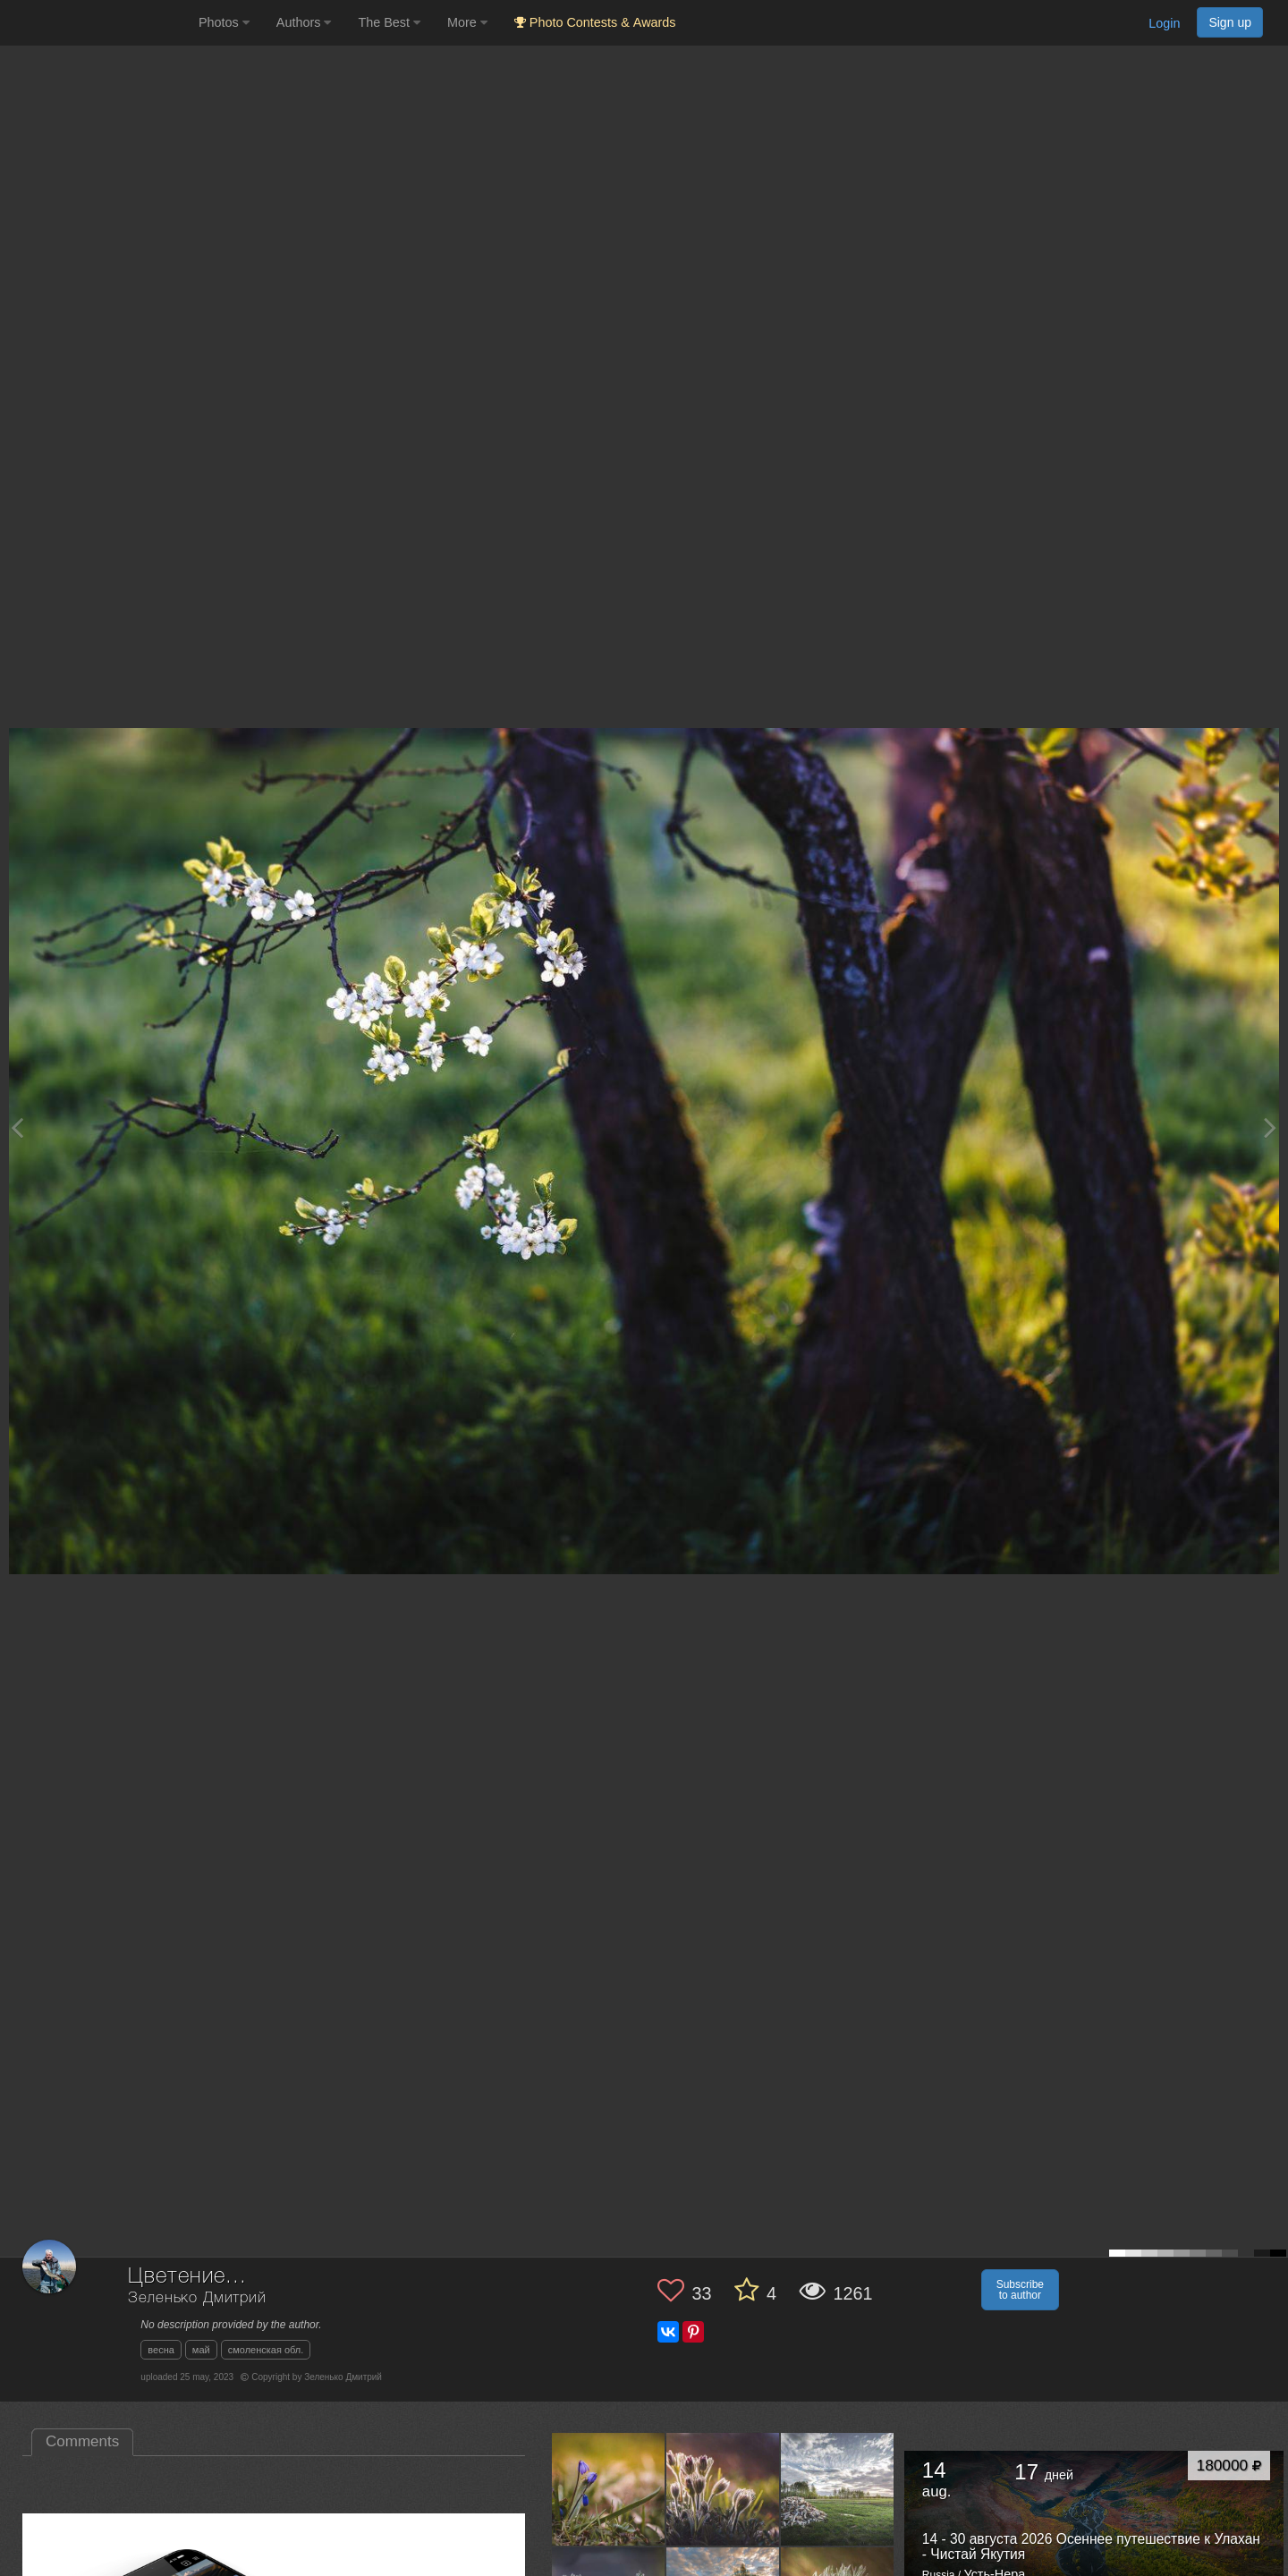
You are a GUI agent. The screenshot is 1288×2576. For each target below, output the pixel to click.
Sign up (1229, 22)
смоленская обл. (266, 2349)
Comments (82, 2441)
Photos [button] (224, 22)
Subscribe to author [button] (1020, 2289)
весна (161, 2349)
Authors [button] (304, 22)
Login (1164, 23)
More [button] (467, 22)
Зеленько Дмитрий (197, 2298)
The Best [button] (389, 22)
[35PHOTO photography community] (97, 22)
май (201, 2349)
